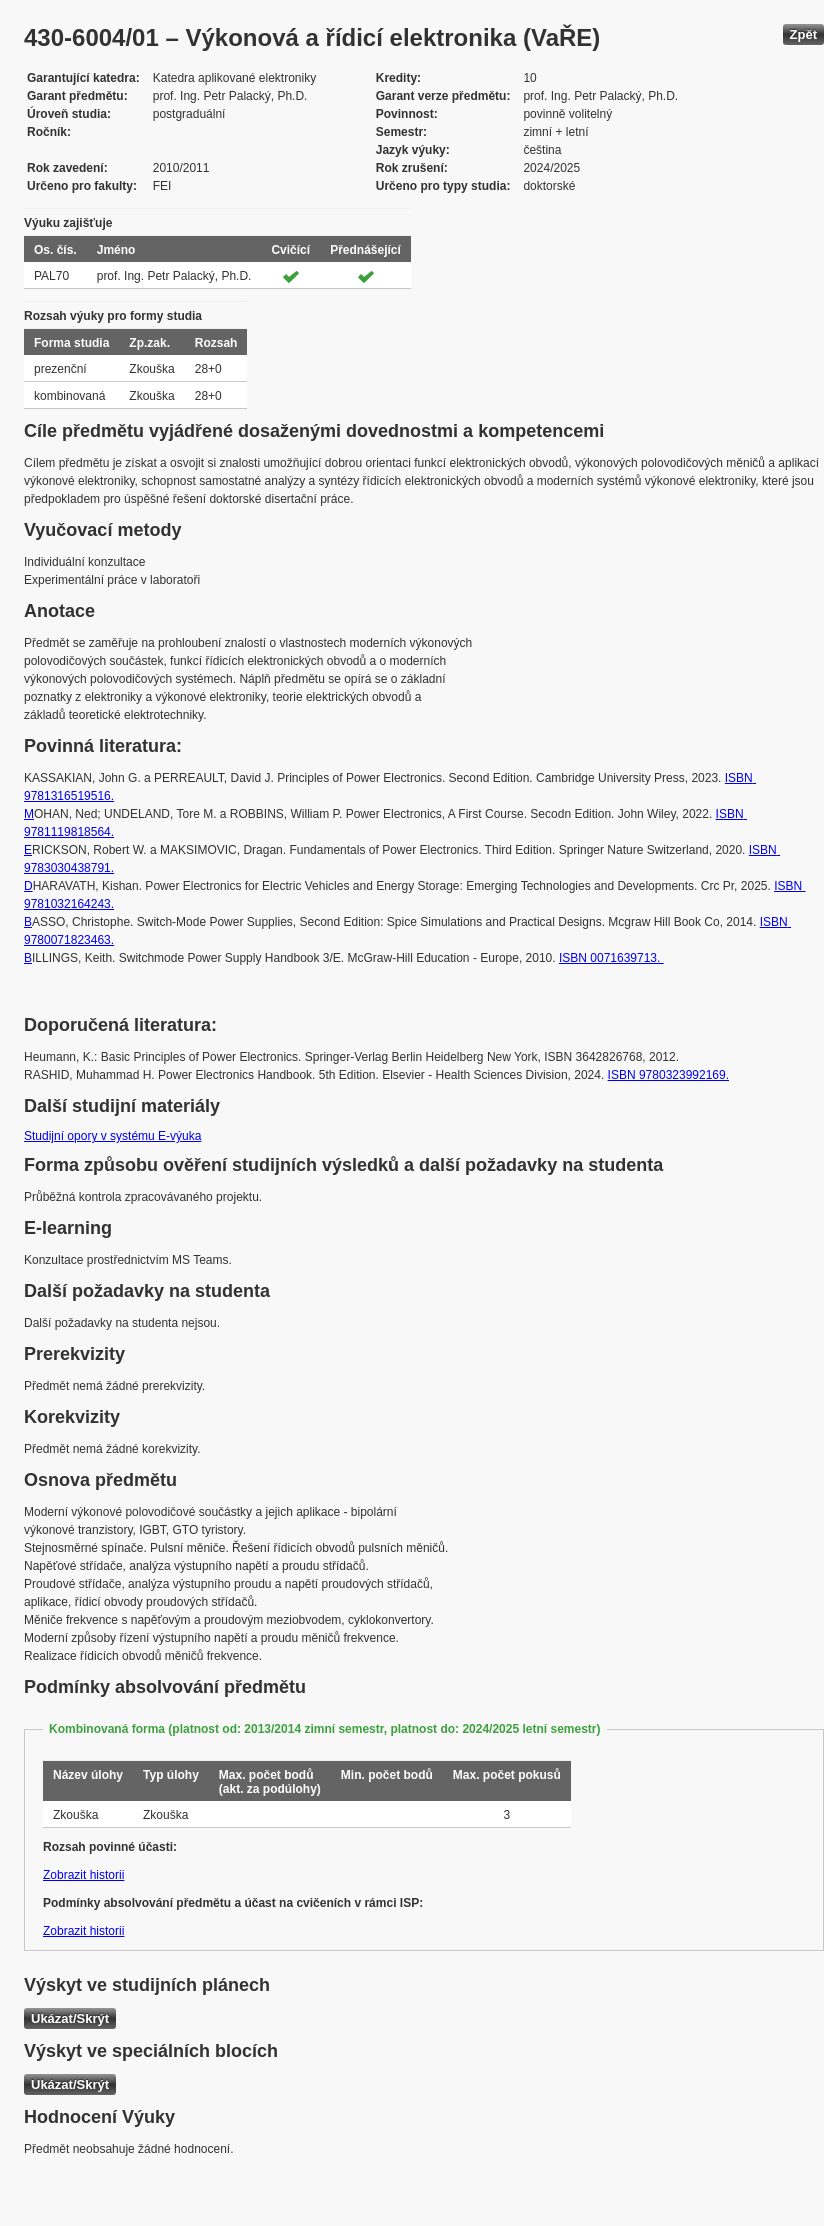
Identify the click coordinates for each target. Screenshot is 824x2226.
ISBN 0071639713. (611, 958)
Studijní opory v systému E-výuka (112, 1136)
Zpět (803, 34)
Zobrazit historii (83, 1875)
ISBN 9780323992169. (668, 1075)
